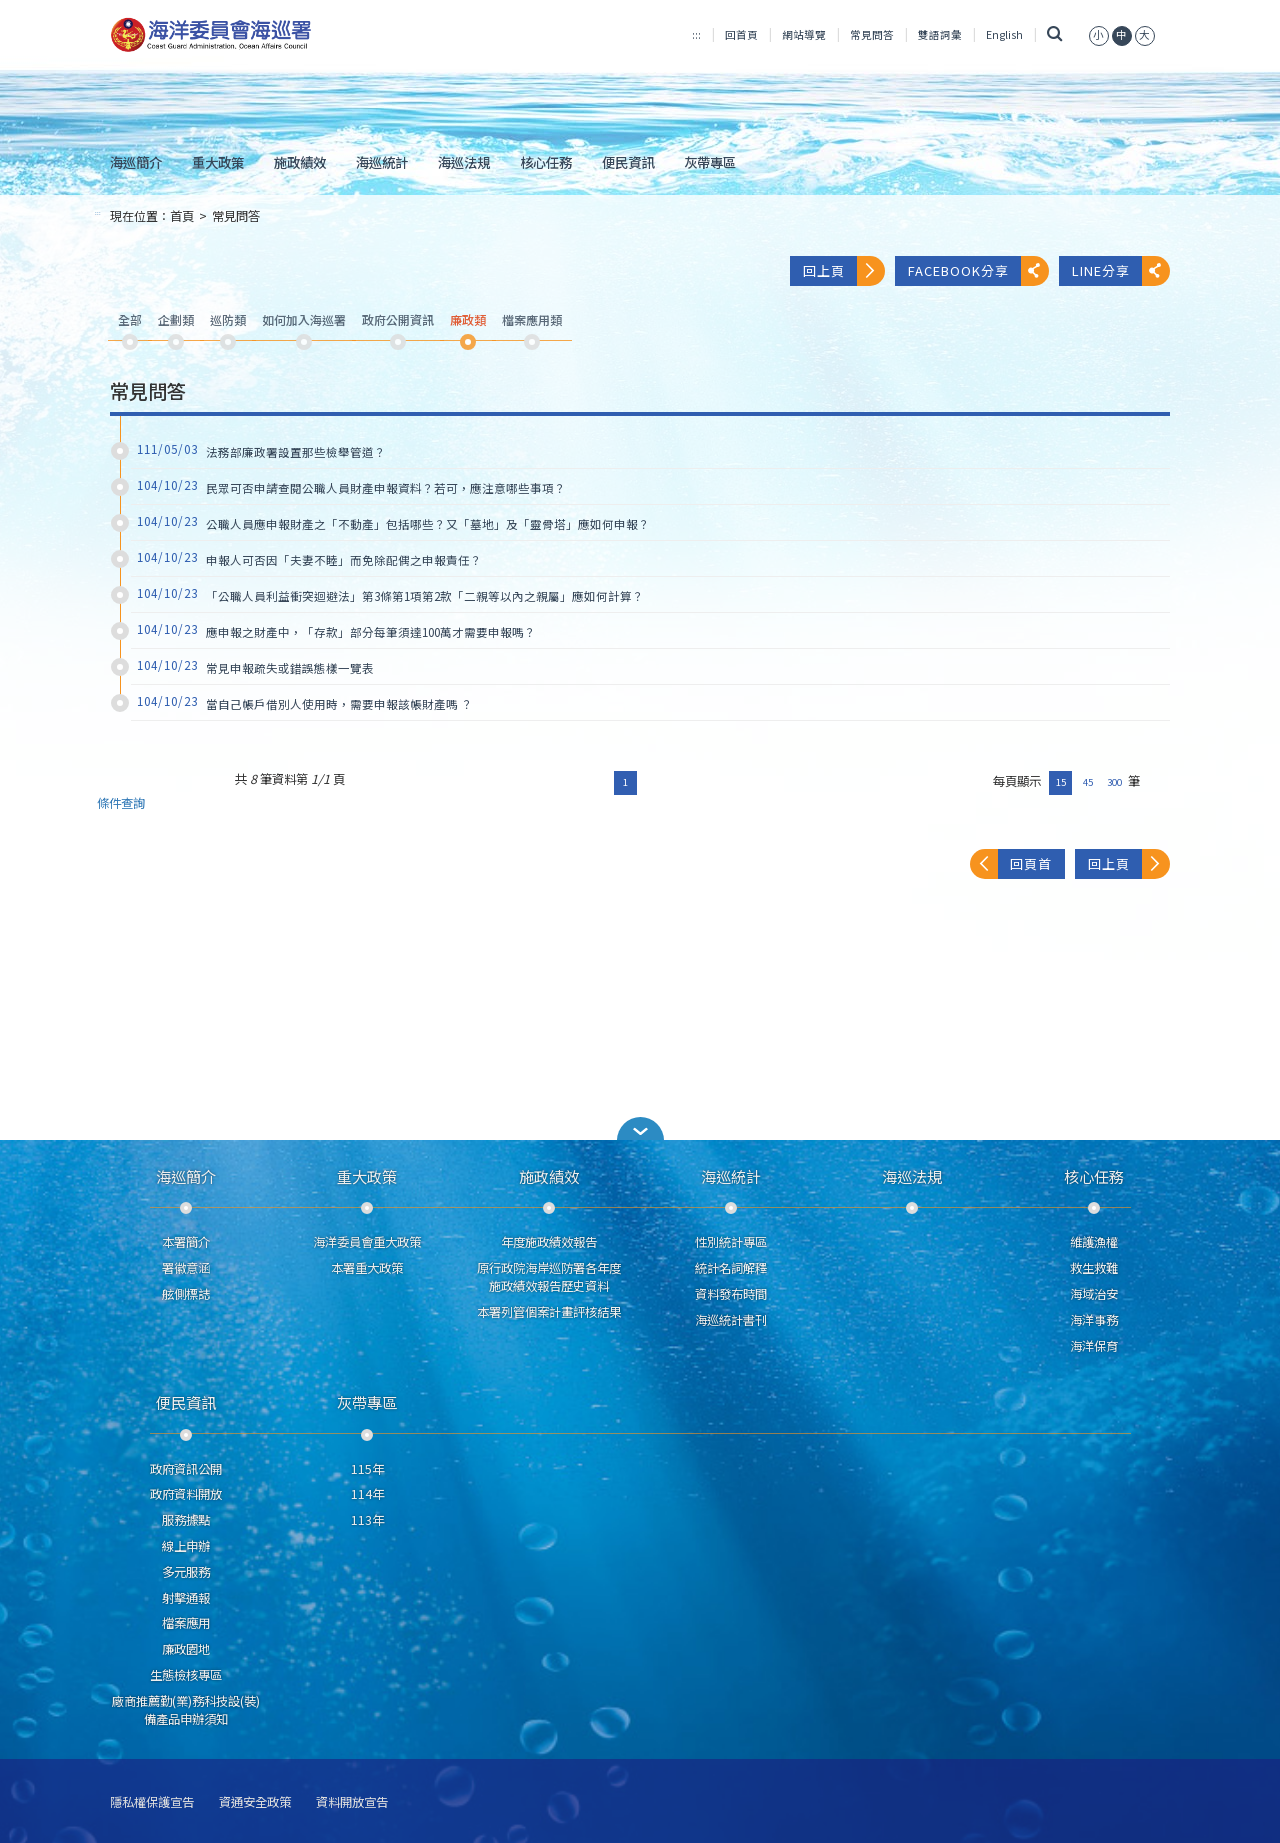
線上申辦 (186, 1546)
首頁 (182, 216)
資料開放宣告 (352, 1802)
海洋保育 (1094, 1346)
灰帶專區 (710, 162)
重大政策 (218, 162)
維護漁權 (1094, 1242)
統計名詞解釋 (731, 1268)
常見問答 (872, 34)
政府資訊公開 (186, 1469)
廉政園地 (186, 1649)
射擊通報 (186, 1598)
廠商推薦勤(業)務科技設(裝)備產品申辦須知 (186, 1710)
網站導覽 (804, 34)
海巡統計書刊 (731, 1320)
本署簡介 (186, 1242)
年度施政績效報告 (549, 1242)
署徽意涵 (186, 1268)
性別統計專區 (731, 1242)
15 (1061, 782)
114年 (367, 1494)
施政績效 (300, 162)
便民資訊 (628, 162)
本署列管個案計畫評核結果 (549, 1312)
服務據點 (186, 1520)
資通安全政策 (255, 1802)
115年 (367, 1469)
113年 (367, 1520)
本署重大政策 (367, 1268)
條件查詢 (121, 803)
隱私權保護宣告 (152, 1802)
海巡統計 (382, 162)
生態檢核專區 (186, 1675)
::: (696, 34)
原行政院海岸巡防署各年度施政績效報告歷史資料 (549, 1277)
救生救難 (1094, 1268)
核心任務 (546, 162)
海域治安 (1094, 1294)
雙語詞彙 (940, 34)
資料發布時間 (731, 1294)
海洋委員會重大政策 (367, 1242)
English (1004, 34)
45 (1088, 782)
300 (1114, 782)
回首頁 (741, 34)
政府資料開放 (186, 1494)
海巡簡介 (136, 162)
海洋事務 (1094, 1320)
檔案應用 (186, 1623)
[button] (640, 1128)
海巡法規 (464, 162)
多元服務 (186, 1572)
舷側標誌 (186, 1294)
